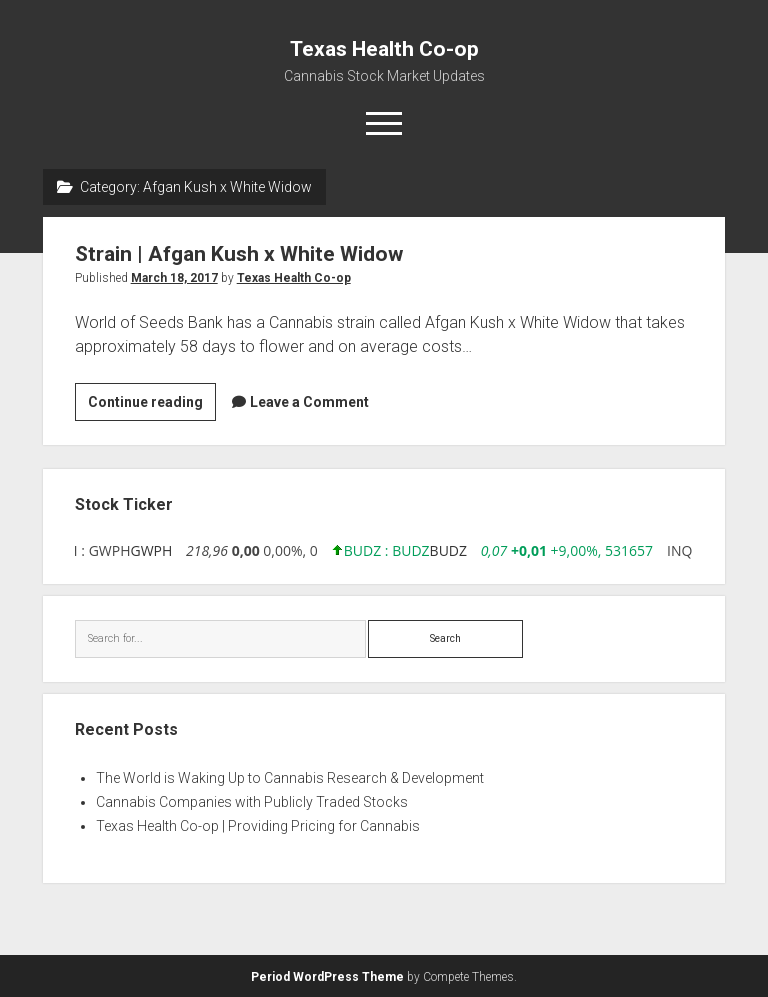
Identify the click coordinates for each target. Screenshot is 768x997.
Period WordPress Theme (327, 977)
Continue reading (152, 405)
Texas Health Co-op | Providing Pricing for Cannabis (258, 826)
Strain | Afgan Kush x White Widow (239, 254)
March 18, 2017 (174, 278)
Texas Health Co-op (384, 49)
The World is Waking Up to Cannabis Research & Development (290, 778)
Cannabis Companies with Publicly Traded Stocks (252, 802)
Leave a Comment (309, 402)
